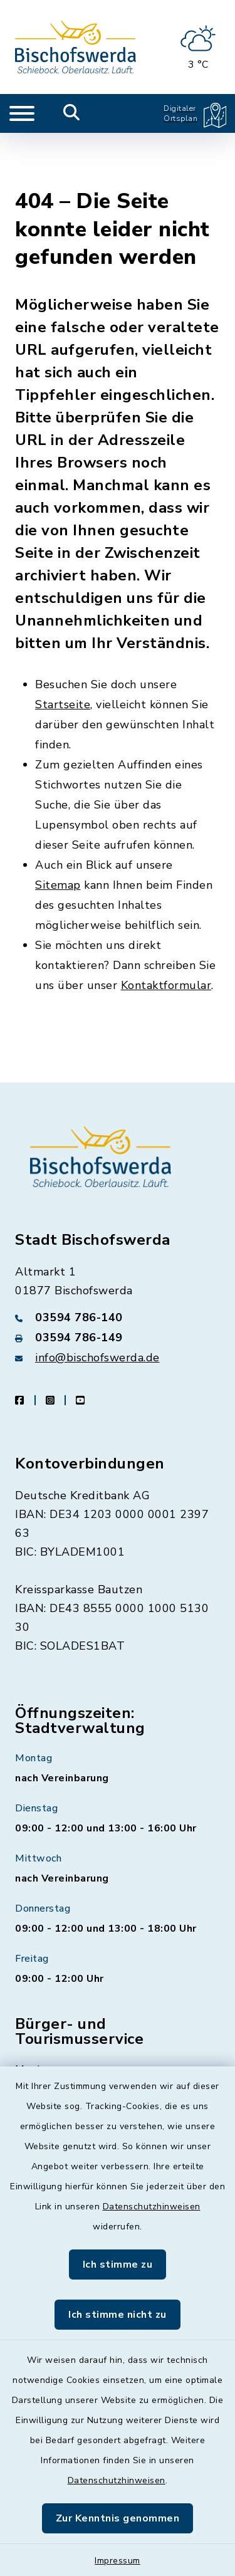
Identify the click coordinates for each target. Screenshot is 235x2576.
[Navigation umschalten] (22, 113)
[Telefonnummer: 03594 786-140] (117, 1262)
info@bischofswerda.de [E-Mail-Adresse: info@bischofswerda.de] (97, 1303)
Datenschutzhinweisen (152, 2206)
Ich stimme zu (118, 2264)
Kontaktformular (166, 930)
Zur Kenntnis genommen (118, 2518)
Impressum (117, 2561)
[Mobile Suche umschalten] (72, 113)
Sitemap (58, 830)
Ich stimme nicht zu (117, 2315)
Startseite (62, 649)
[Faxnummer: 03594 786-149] (117, 1283)
